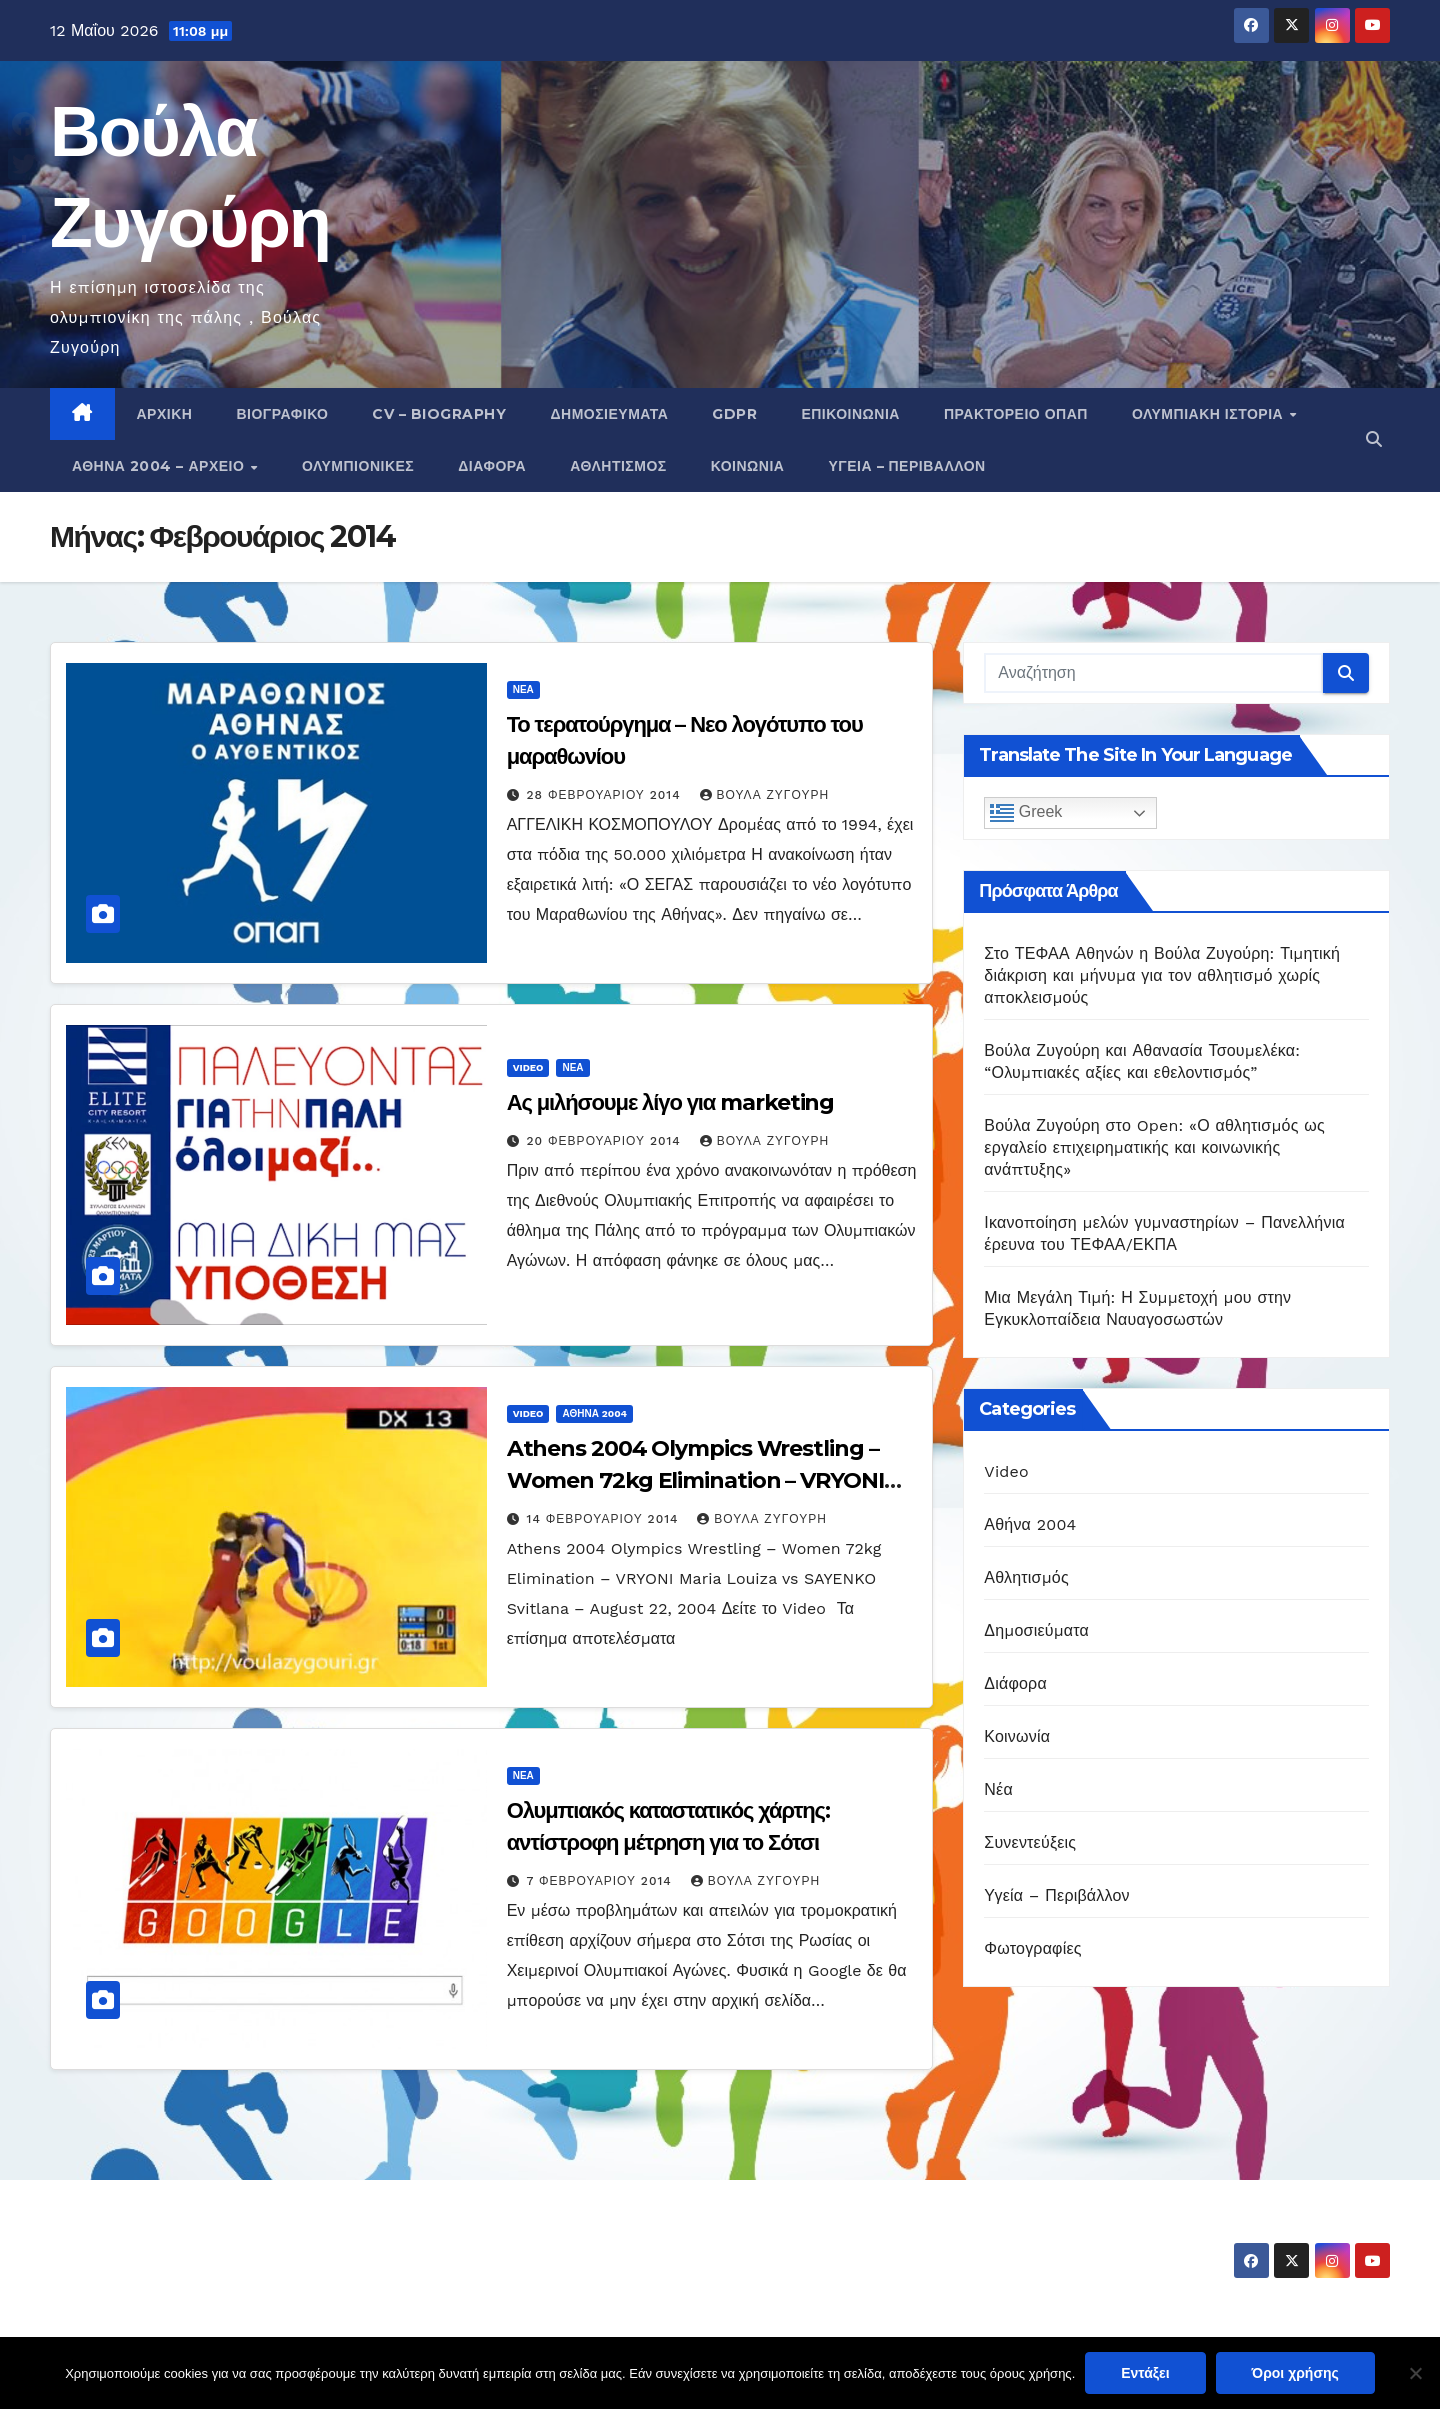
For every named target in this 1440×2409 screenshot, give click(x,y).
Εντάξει (1145, 2373)
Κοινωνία (748, 466)
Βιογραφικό (282, 414)
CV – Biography (439, 414)
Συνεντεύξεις (1030, 1842)
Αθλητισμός (618, 466)
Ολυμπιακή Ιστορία (1210, 414)
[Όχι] (1415, 2373)
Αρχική (165, 414)
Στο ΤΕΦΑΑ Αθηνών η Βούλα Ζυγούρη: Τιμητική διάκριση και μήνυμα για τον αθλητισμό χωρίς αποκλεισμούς (1162, 975)
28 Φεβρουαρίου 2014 (606, 795)
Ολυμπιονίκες (358, 466)
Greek (1026, 813)
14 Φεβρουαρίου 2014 (605, 1519)
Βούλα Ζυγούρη (765, 795)
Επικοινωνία (850, 414)
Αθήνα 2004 (594, 1413)
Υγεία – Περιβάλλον (906, 466)
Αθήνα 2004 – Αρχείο (160, 466)
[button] (1374, 439)
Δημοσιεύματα (609, 414)
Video (528, 1067)
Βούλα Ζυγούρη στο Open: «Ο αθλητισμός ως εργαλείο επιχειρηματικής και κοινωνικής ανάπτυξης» (1154, 1147)
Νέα (523, 689)
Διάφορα (492, 466)
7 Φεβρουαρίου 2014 (602, 1881)
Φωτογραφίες (1032, 1948)
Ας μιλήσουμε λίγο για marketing (671, 1102)
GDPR (734, 414)
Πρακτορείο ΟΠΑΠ (1016, 414)
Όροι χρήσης (1295, 2373)
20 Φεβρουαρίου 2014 (606, 1141)
